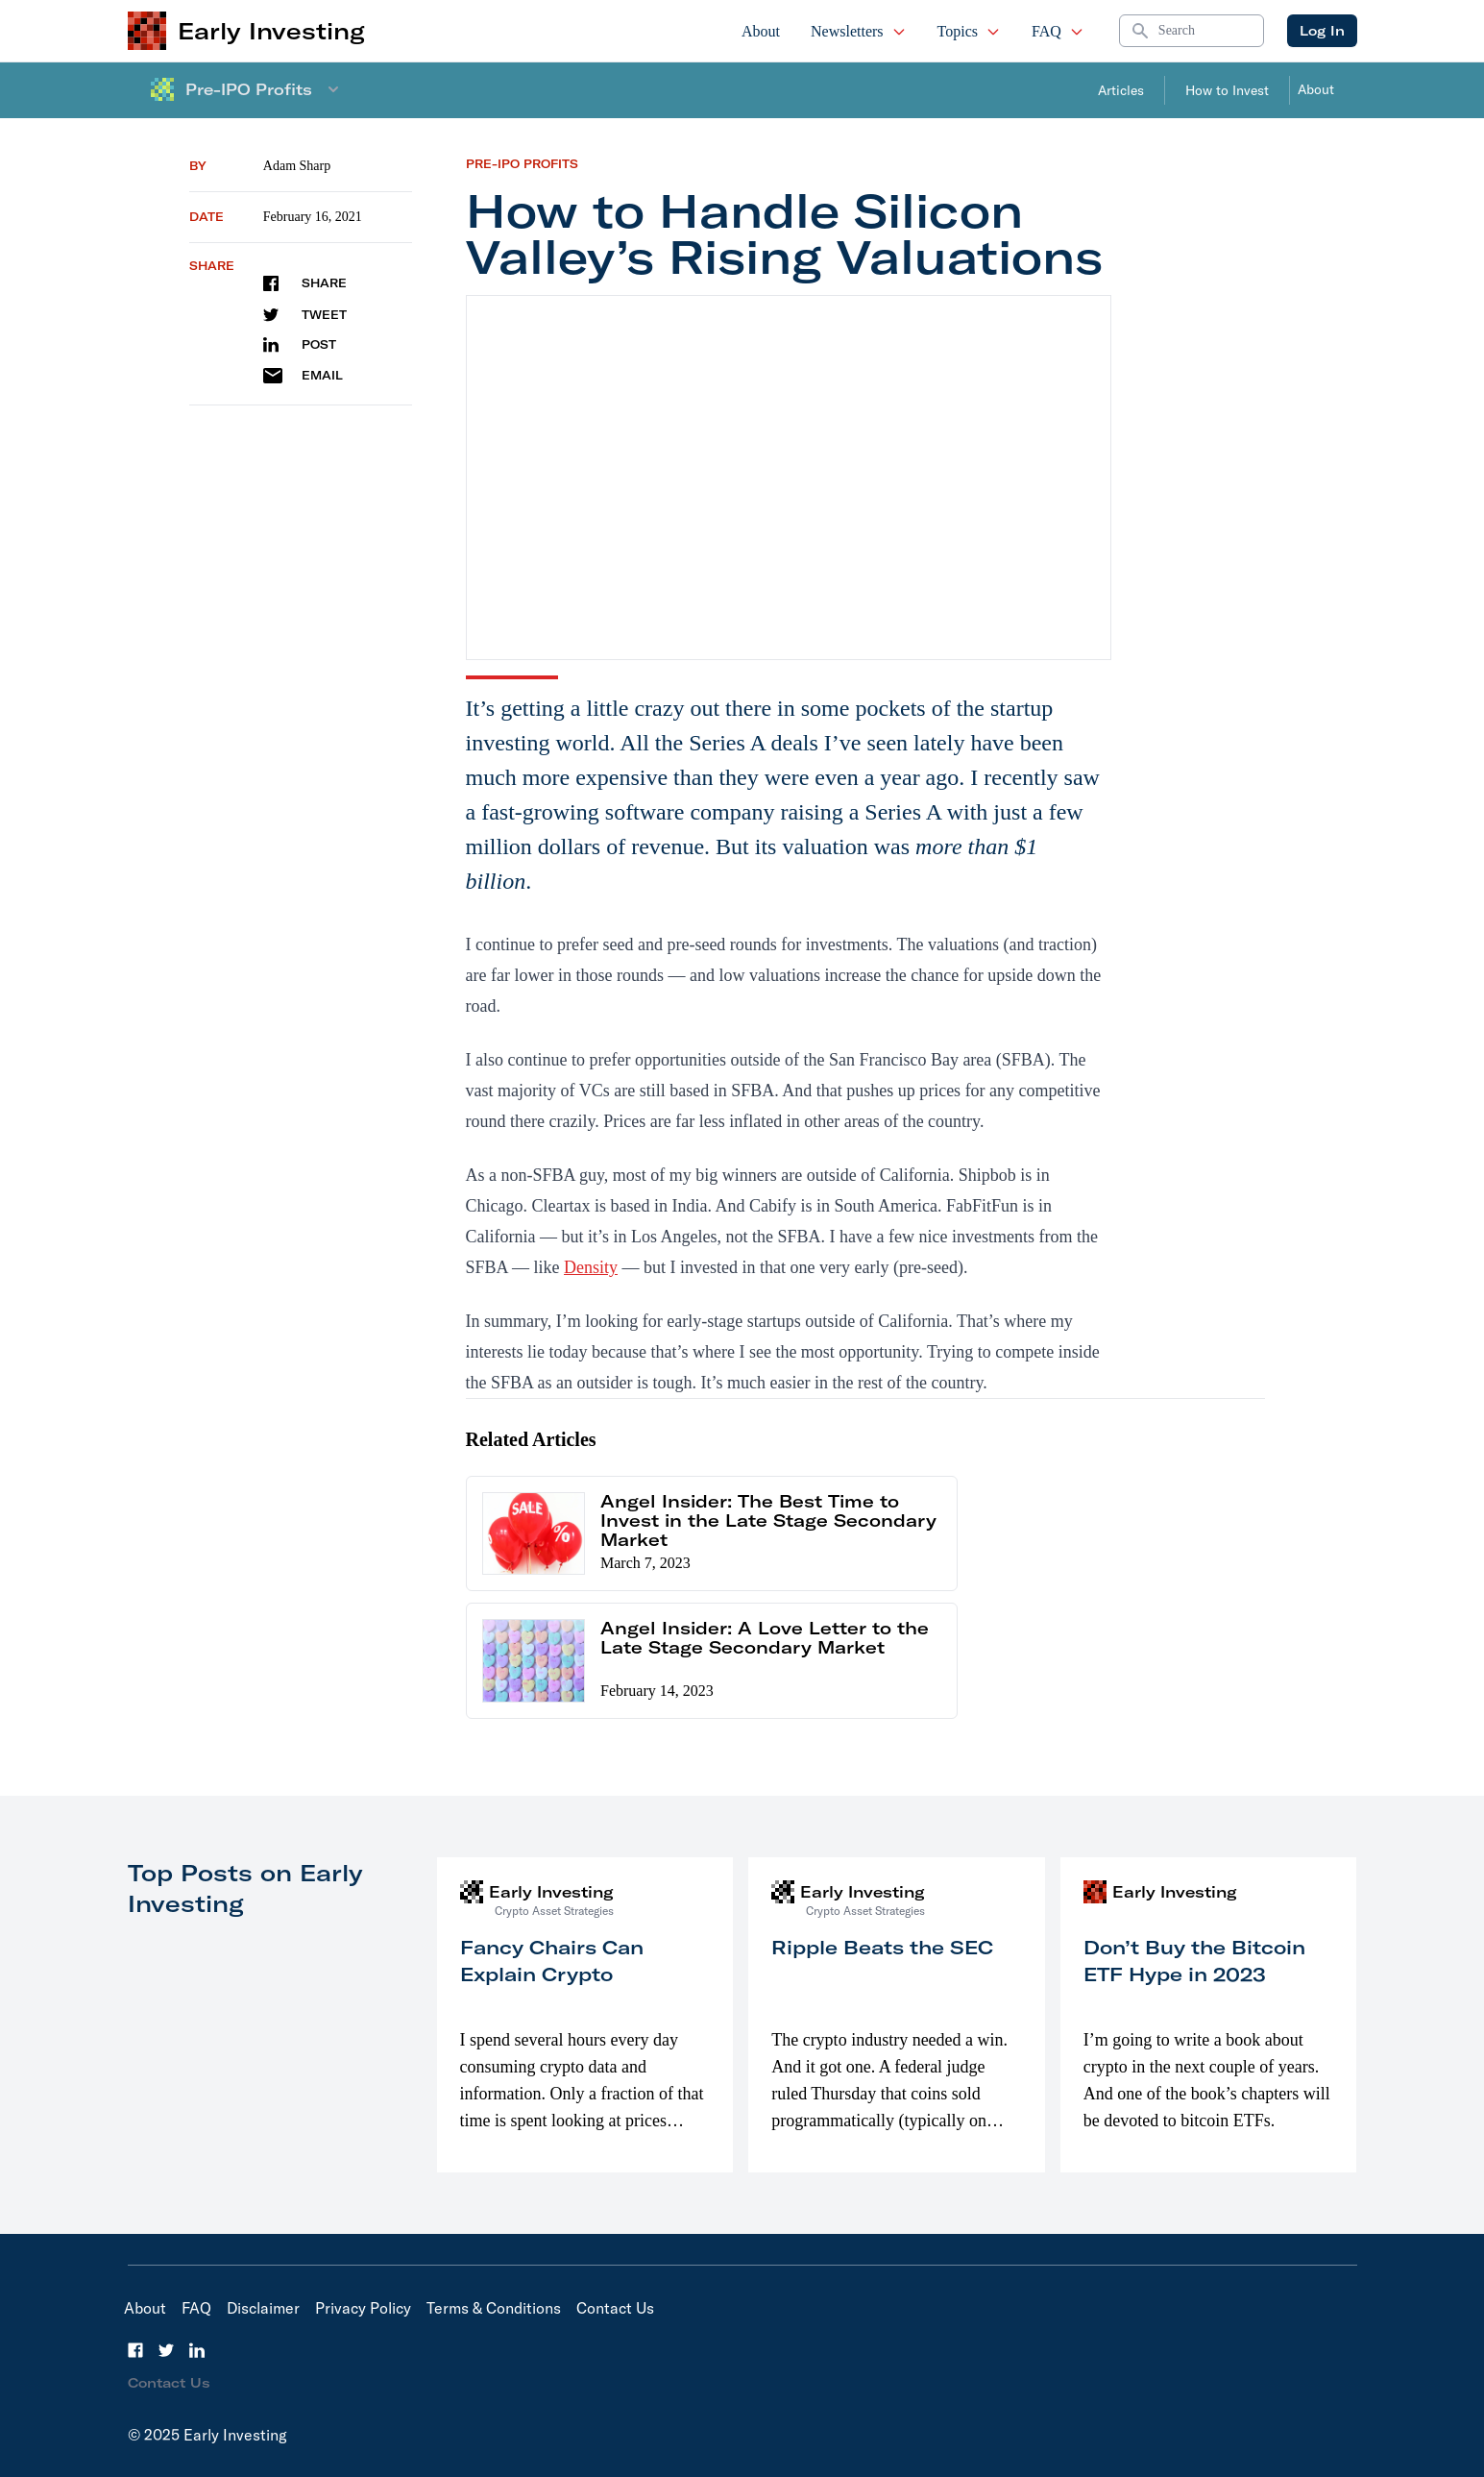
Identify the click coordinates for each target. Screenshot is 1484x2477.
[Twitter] (166, 2350)
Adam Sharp (296, 166)
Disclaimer (263, 2308)
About (761, 31)
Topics (969, 31)
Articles (1121, 90)
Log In (1322, 30)
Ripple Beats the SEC (882, 1947)
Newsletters (859, 31)
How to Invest (1227, 90)
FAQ (1058, 31)
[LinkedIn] (197, 2350)
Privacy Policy (363, 2308)
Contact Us (615, 2308)
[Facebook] (135, 2350)
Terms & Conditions (493, 2308)
